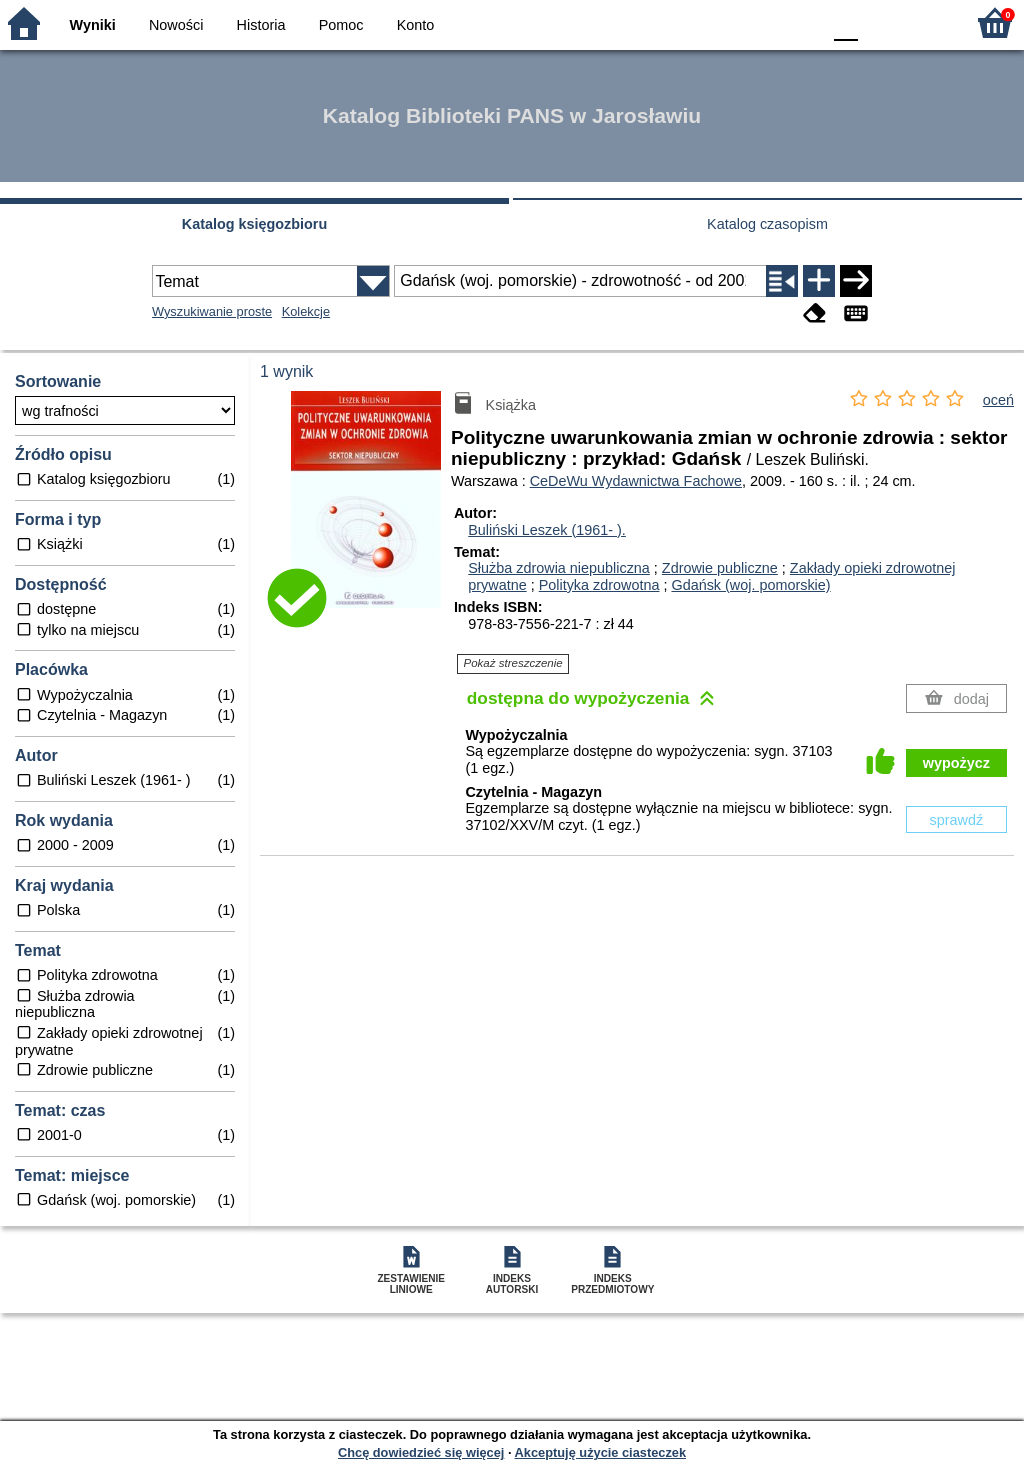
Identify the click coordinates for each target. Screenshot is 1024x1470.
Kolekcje (306, 311)
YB (758, 22)
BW (719, 22)
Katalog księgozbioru (255, 224)
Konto (416, 25)
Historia (261, 25)
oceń (998, 400)
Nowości (176, 25)
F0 (845, 22)
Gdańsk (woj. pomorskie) (750, 585)
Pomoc (341, 25)
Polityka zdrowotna (599, 585)
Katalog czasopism (767, 224)
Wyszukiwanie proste (212, 311)
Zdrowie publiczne (720, 568)
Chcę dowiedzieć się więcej (421, 1452)
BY (799, 22)
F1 (880, 22)
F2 (926, 22)
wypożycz (956, 763)
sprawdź (957, 820)
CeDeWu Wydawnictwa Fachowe (636, 481)
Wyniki (93, 25)
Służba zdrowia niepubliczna (559, 568)
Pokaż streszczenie (513, 663)
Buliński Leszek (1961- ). (547, 530)
